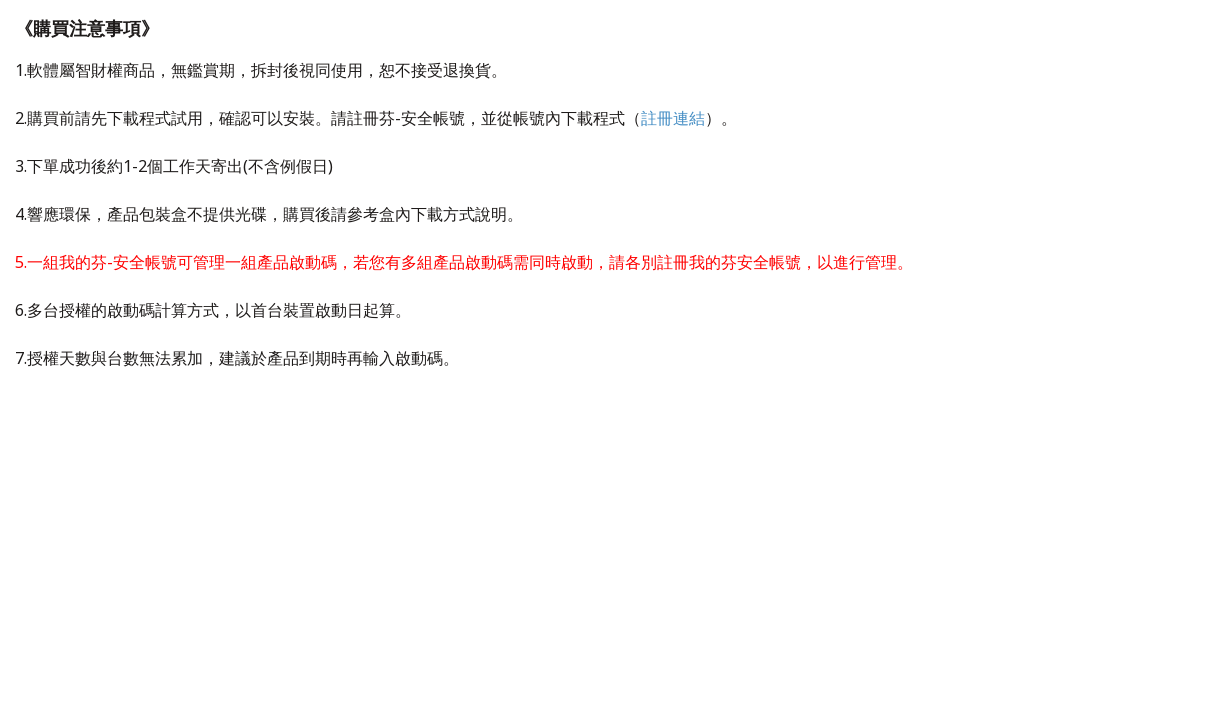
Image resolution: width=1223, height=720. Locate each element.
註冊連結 (673, 118)
